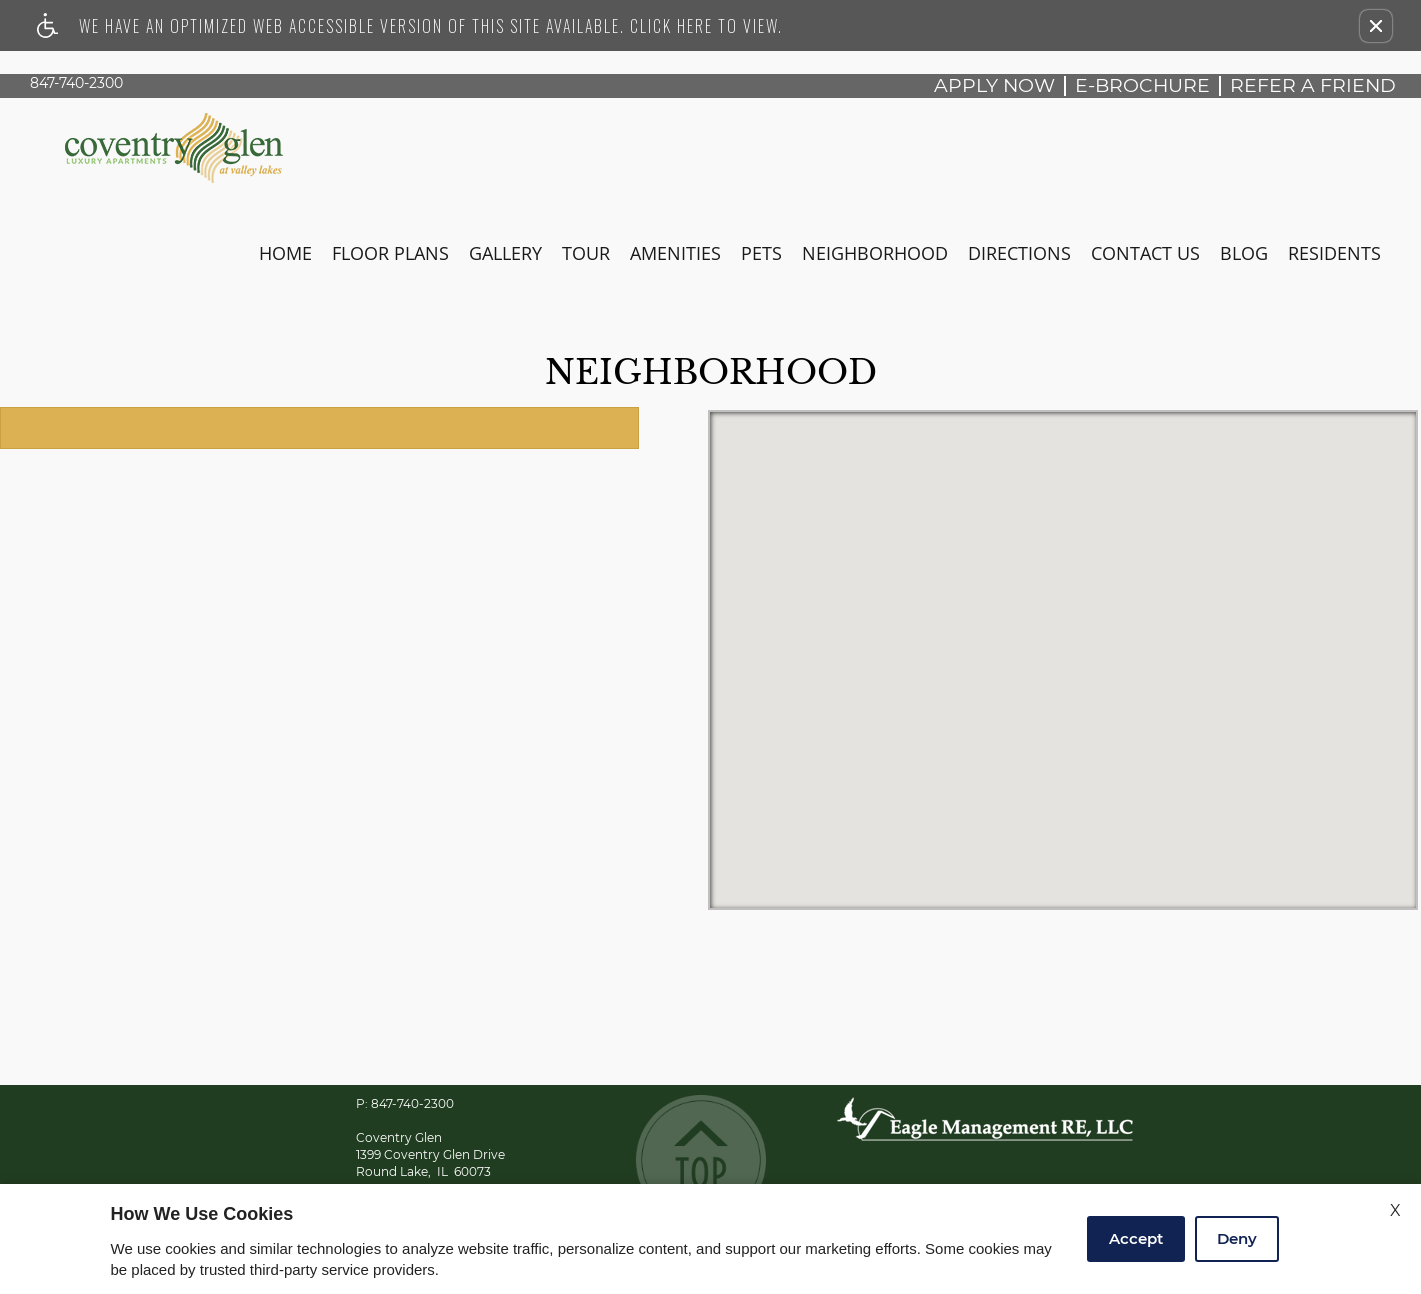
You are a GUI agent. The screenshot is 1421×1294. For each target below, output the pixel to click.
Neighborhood (875, 253)
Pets (761, 253)
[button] (1376, 26)
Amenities (675, 253)
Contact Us (1145, 253)
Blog (1244, 253)
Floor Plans (390, 253)
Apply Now (994, 85)
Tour (586, 253)
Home (285, 253)
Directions (1019, 253)
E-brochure (1142, 85)
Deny (1237, 1238)
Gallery (505, 253)
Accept (1136, 1238)
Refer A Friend (1313, 85)
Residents (1334, 253)
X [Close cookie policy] (1395, 1210)
